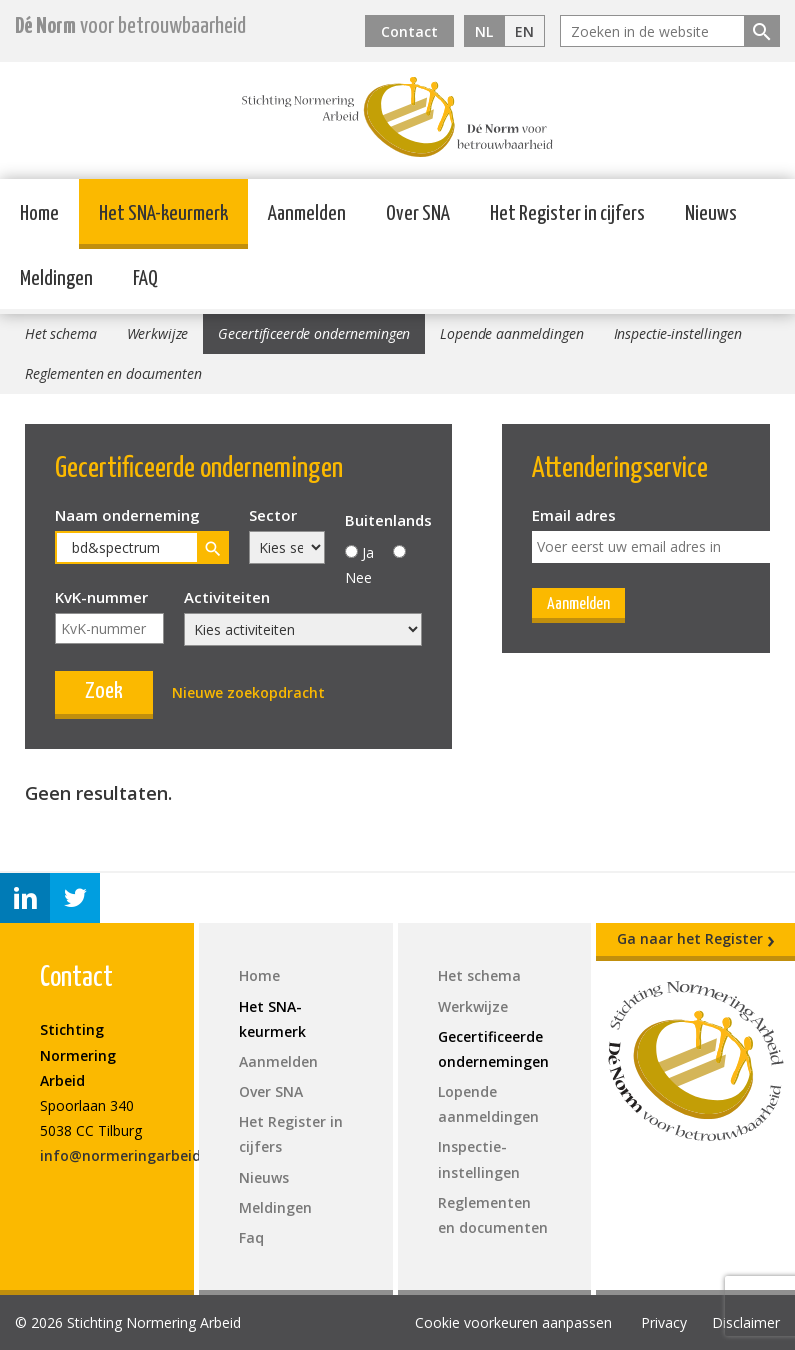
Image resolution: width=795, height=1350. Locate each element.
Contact (409, 31)
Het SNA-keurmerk (163, 214)
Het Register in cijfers (567, 214)
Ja (368, 552)
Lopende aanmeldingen (511, 333)
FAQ (145, 279)
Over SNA (418, 214)
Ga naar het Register (696, 939)
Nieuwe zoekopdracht (248, 692)
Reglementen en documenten (113, 373)
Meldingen (56, 279)
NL (484, 31)
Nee (358, 577)
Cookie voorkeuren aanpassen (513, 1322)
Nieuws (711, 214)
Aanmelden (307, 214)
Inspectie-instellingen (678, 333)
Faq (251, 1237)
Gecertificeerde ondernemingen (314, 333)
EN (524, 31)
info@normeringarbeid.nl (129, 1155)
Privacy (664, 1322)
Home (39, 214)
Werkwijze (158, 333)
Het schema (61, 333)
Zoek (104, 691)
